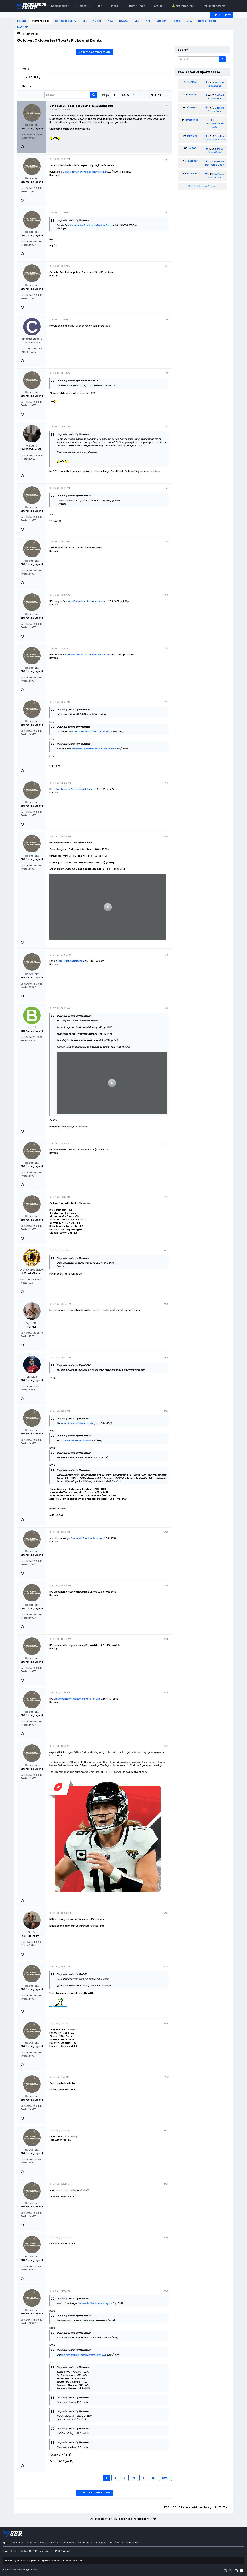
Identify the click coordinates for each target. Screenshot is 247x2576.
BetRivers (192, 173)
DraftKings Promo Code (214, 125)
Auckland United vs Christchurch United (87, 654)
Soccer (161, 21)
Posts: (24, 137)
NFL (84, 21)
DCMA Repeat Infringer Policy (192, 2507)
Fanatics (192, 135)
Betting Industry (65, 21)
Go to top (221, 2507)
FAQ (167, 2507)
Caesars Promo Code (216, 109)
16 (153, 2477)
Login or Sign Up (222, 14)
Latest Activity (31, 77)
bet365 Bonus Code (215, 150)
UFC (189, 21)
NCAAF (97, 21)
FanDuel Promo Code (216, 97)
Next (165, 2477)
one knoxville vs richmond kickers (92, 731)
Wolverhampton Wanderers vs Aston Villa (77, 1698)
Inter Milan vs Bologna (70, 960)
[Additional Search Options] (217, 59)
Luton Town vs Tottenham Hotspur (73, 789)
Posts (25, 68)
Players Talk (40, 21)
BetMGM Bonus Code (216, 84)
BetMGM (192, 82)
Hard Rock (192, 160)
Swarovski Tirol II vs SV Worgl (86, 1538)
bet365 (192, 148)
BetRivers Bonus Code (216, 175)
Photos (26, 86)
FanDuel (192, 94)
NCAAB (123, 21)
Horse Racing (207, 21)
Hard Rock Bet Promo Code (214, 163)
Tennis (176, 21)
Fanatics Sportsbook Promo (214, 138)
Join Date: (26, 134)
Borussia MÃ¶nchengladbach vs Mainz (84, 171)
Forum (21, 21)
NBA (110, 21)
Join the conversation (94, 52)
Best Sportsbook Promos (202, 186)
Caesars (192, 107)
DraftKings (192, 119)
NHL (148, 21)
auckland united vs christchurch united (93, 748)
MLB (137, 21)
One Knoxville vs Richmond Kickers (87, 601)
